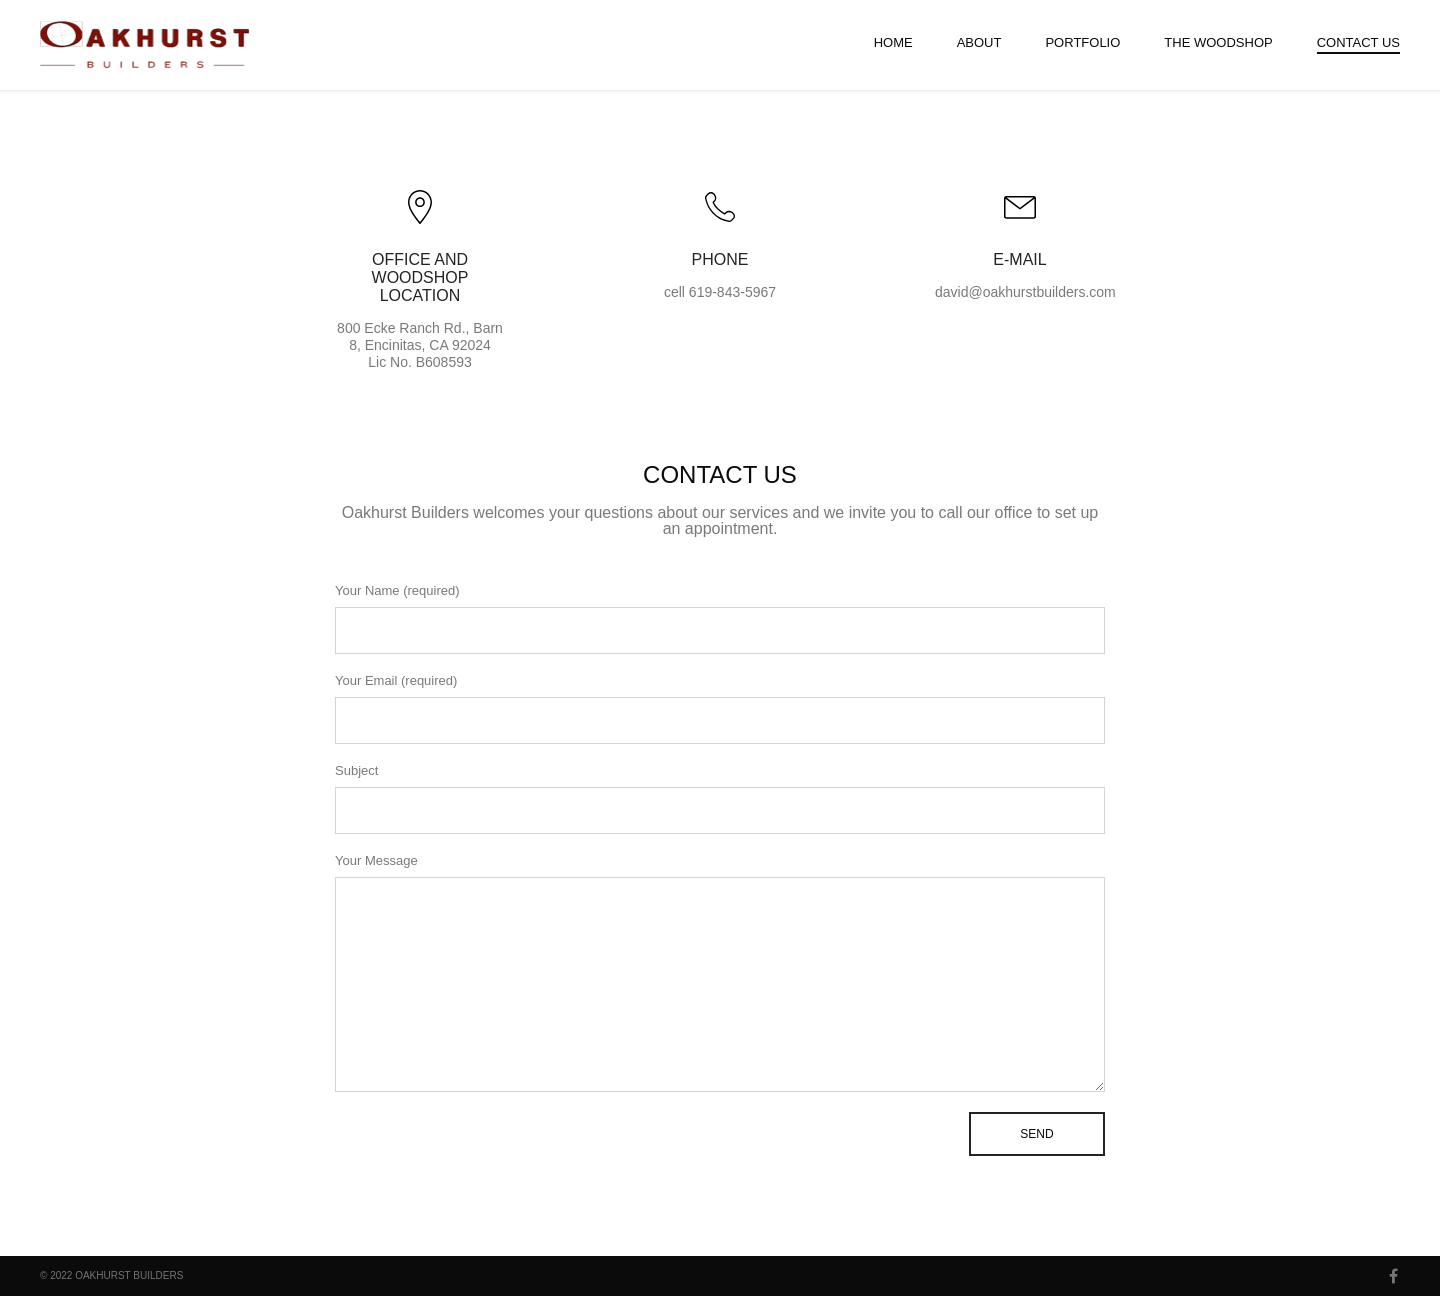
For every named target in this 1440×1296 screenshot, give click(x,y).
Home (893, 42)
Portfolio (1082, 42)
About (979, 42)
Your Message (720, 972)
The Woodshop (1218, 42)
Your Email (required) (720, 708)
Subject (720, 798)
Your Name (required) (720, 618)
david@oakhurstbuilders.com (1025, 292)
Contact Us (1358, 42)
